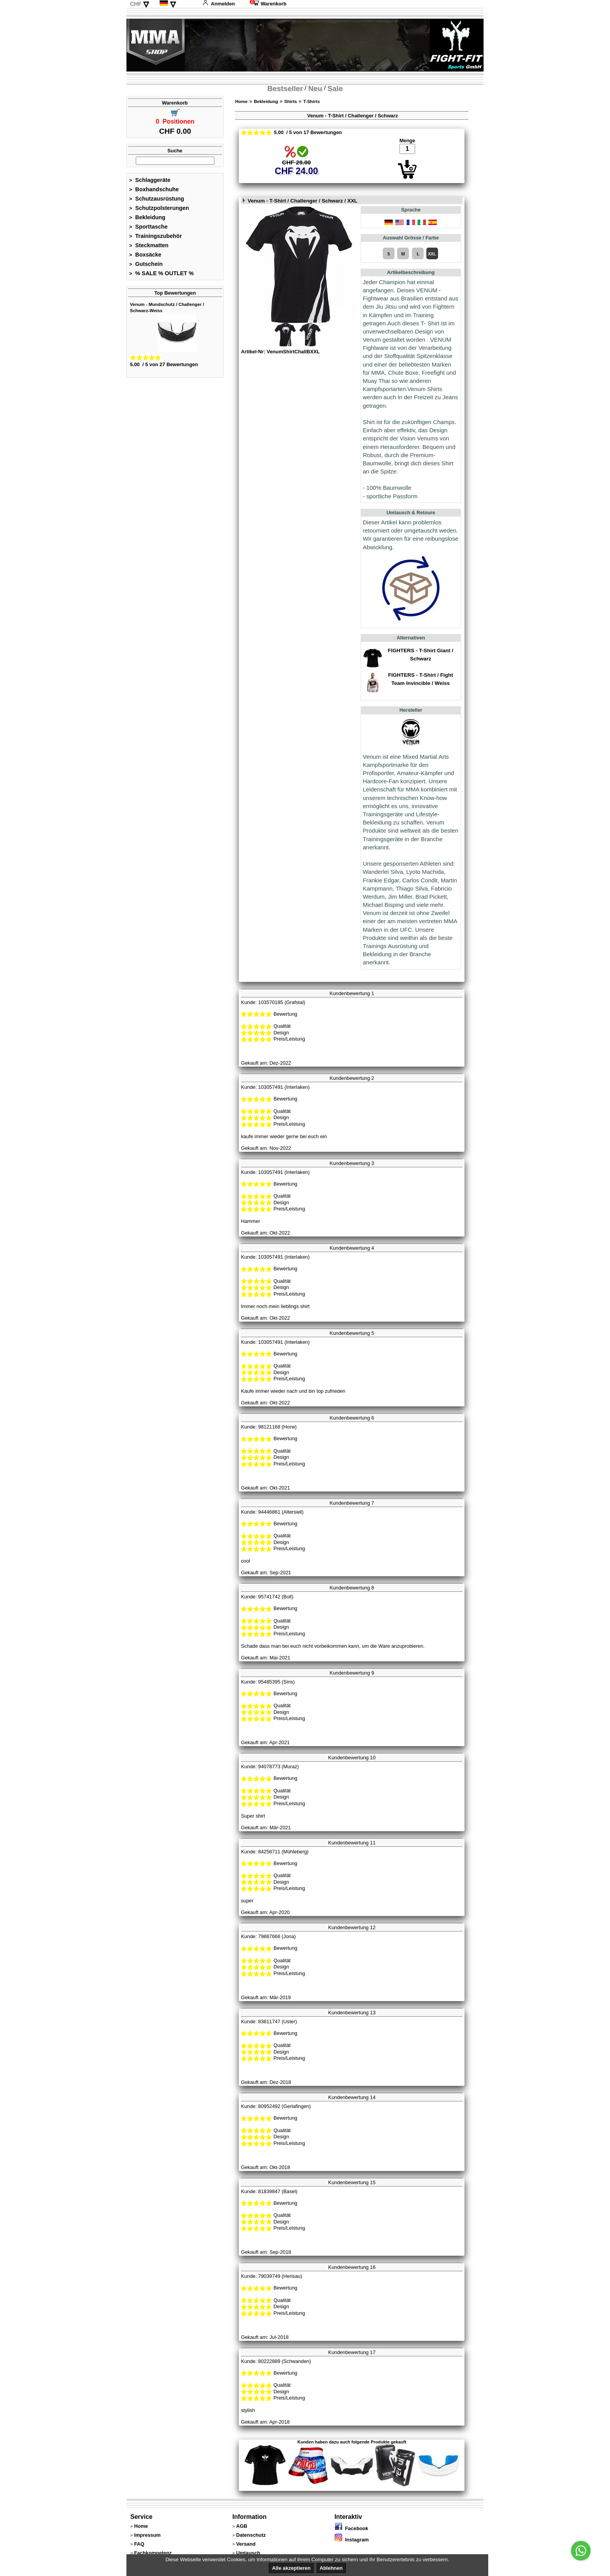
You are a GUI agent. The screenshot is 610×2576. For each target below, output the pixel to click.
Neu (315, 88)
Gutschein (146, 264)
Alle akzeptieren (291, 2568)
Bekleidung (147, 217)
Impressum (147, 2535)
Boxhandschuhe (154, 189)
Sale (335, 88)
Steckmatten (148, 245)
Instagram (352, 2540)
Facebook (351, 2528)
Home (241, 101)
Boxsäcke (145, 254)
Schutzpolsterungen (159, 208)
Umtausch (248, 2553)
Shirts (290, 101)
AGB (241, 2526)
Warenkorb (268, 4)
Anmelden (219, 4)
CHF (136, 4)
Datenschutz (251, 2535)
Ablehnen (331, 2568)
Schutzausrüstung (156, 199)
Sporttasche (148, 227)
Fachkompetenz (153, 2553)
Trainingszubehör (155, 236)
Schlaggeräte (149, 180)
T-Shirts (311, 101)
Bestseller (285, 88)
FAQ (139, 2544)
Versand (246, 2544)
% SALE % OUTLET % (161, 273)
